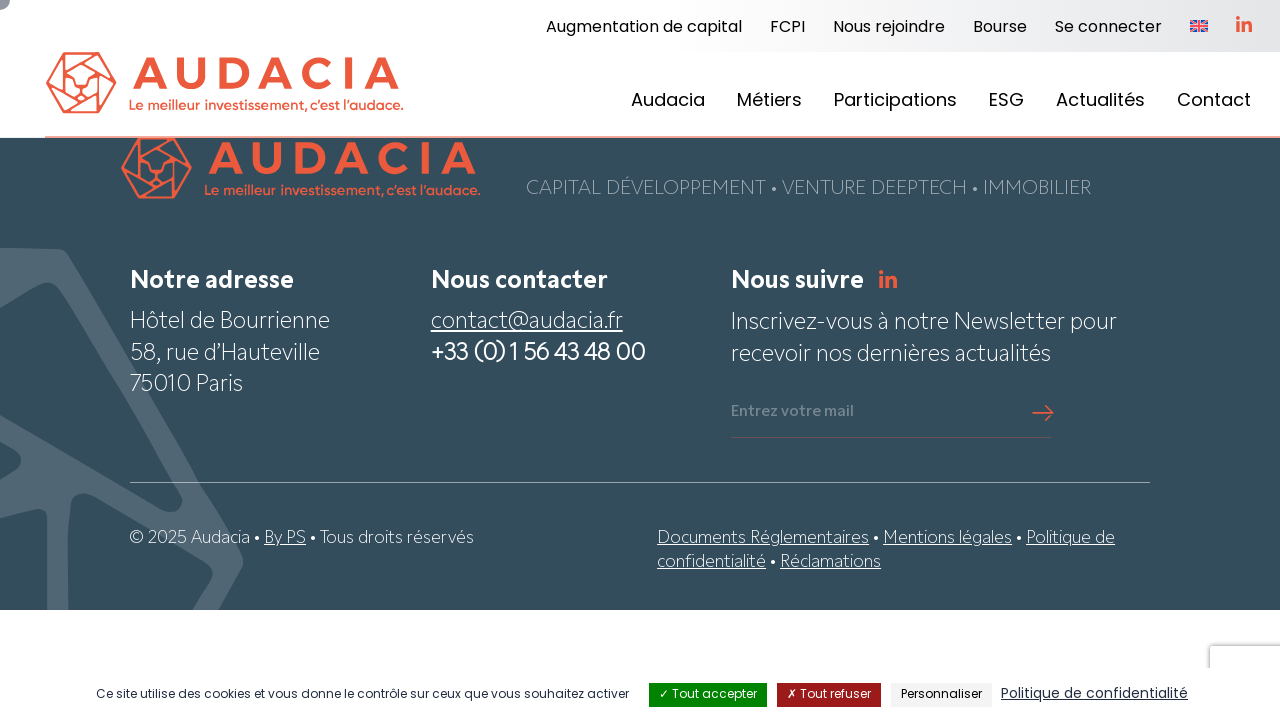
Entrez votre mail (792, 413)
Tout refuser (829, 695)
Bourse (1000, 28)
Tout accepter (708, 695)
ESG (1006, 101)
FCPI (787, 28)
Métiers (769, 101)
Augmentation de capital (644, 28)
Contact (1214, 101)
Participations (895, 101)
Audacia (668, 101)
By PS (285, 539)
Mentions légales (947, 539)
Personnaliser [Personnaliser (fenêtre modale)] (941, 695)
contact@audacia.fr (527, 323)
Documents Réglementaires (763, 539)
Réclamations (830, 563)
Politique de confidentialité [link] (1094, 694)
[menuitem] (1199, 28)
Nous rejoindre (889, 28)
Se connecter (1108, 28)
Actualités (1100, 101)
